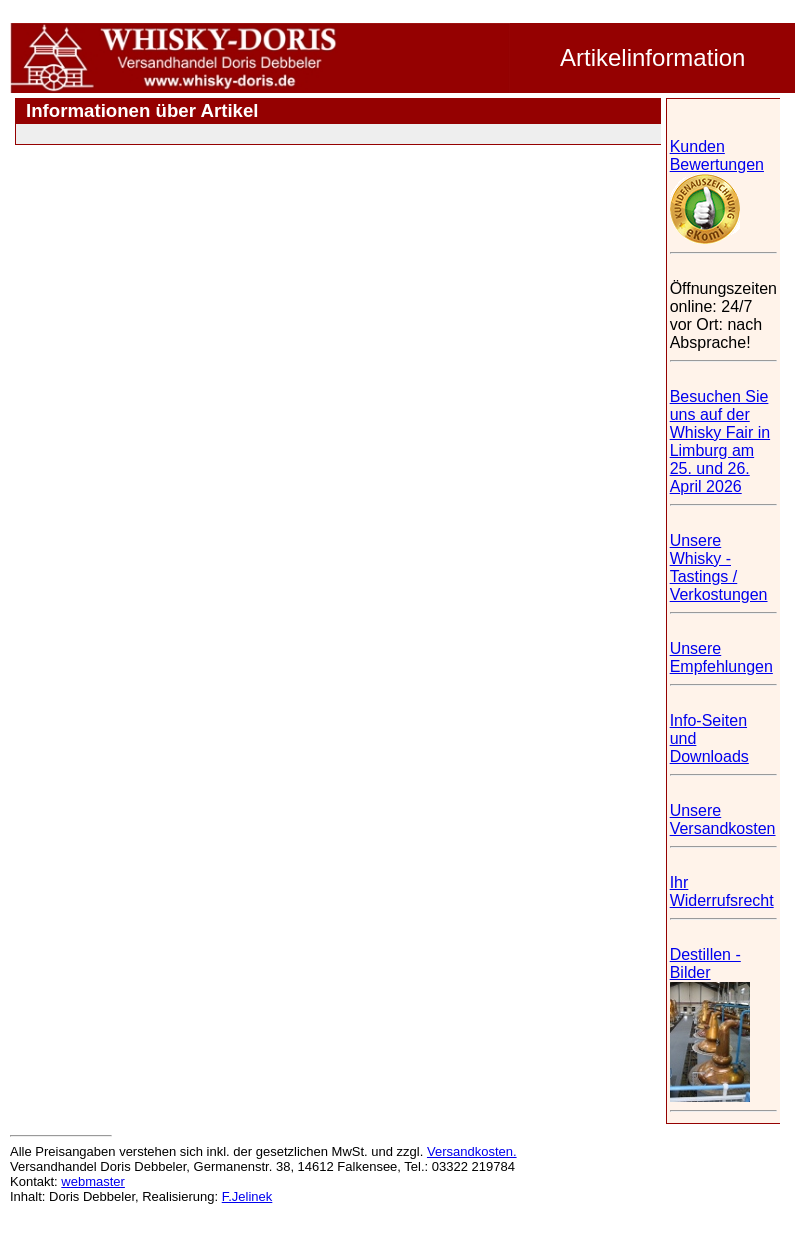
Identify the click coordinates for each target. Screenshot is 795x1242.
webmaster (93, 1181)
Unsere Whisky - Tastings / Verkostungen (719, 567)
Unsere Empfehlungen (721, 657)
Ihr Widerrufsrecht (722, 891)
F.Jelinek (247, 1196)
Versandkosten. (472, 1151)
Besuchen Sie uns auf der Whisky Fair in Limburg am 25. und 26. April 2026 (720, 441)
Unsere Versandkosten (723, 819)
